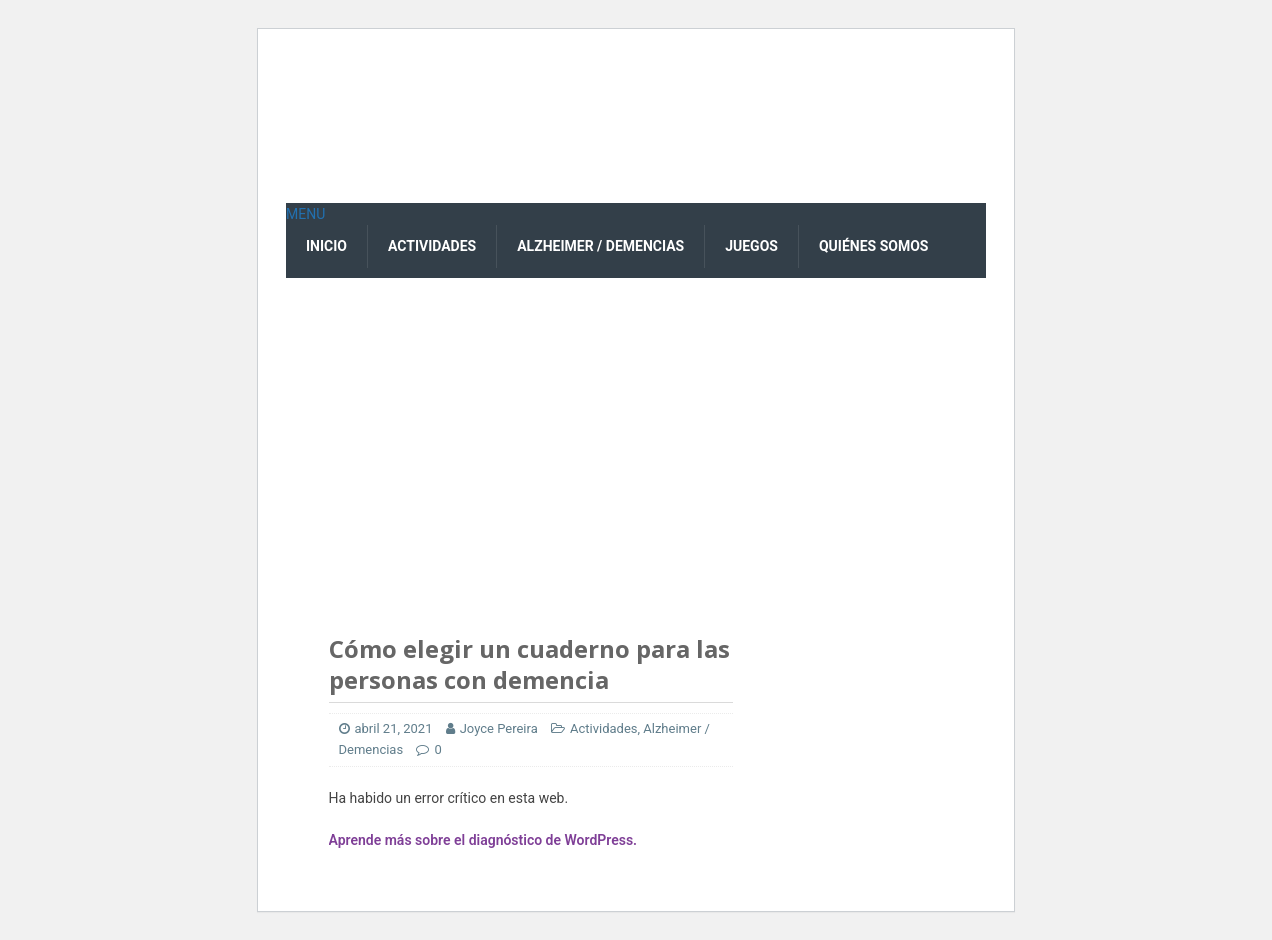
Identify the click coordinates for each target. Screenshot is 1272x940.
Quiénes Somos (874, 246)
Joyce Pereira (499, 728)
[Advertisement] (636, 428)
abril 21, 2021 (394, 728)
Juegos (751, 246)
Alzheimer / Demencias (600, 246)
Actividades (432, 246)
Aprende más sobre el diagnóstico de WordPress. (483, 840)
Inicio (326, 246)
